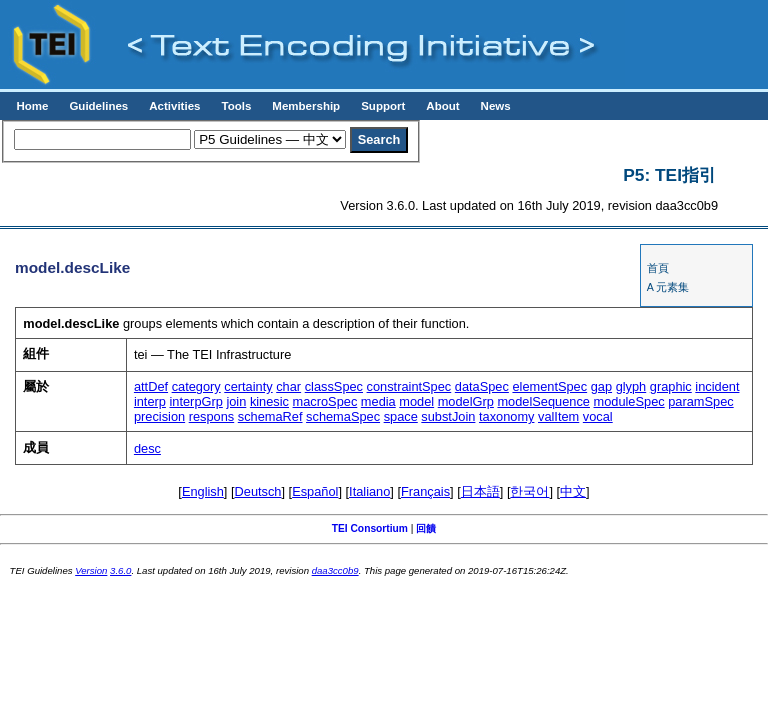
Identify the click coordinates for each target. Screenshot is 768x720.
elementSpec (549, 386)
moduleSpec (629, 401)
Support (383, 106)
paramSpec (700, 401)
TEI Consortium (370, 528)
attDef (151, 386)
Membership (306, 106)
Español (315, 491)
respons (212, 416)
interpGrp (195, 401)
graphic (671, 386)
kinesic (269, 401)
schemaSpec (343, 416)
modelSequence (543, 401)
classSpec (334, 386)
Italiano (369, 491)
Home (32, 106)
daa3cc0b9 (335, 570)
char (288, 386)
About (442, 106)
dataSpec (482, 386)
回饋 (426, 528)
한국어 (529, 491)
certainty (248, 386)
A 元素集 (668, 287)
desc (147, 448)
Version (91, 570)
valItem (558, 416)
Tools (236, 106)
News (496, 106)
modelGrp (466, 401)
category (196, 386)
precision (159, 416)
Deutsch (258, 491)
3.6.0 (120, 570)
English (203, 491)
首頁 (658, 268)
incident (717, 386)
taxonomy (506, 416)
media (378, 401)
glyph (631, 386)
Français (425, 491)
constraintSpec (409, 386)
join (236, 401)
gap (601, 386)
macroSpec (325, 401)
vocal (598, 416)
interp (150, 401)
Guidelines (98, 106)
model (416, 401)
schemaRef (270, 416)
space (401, 416)
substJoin (448, 416)
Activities (174, 106)
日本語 (480, 491)
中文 (573, 491)
